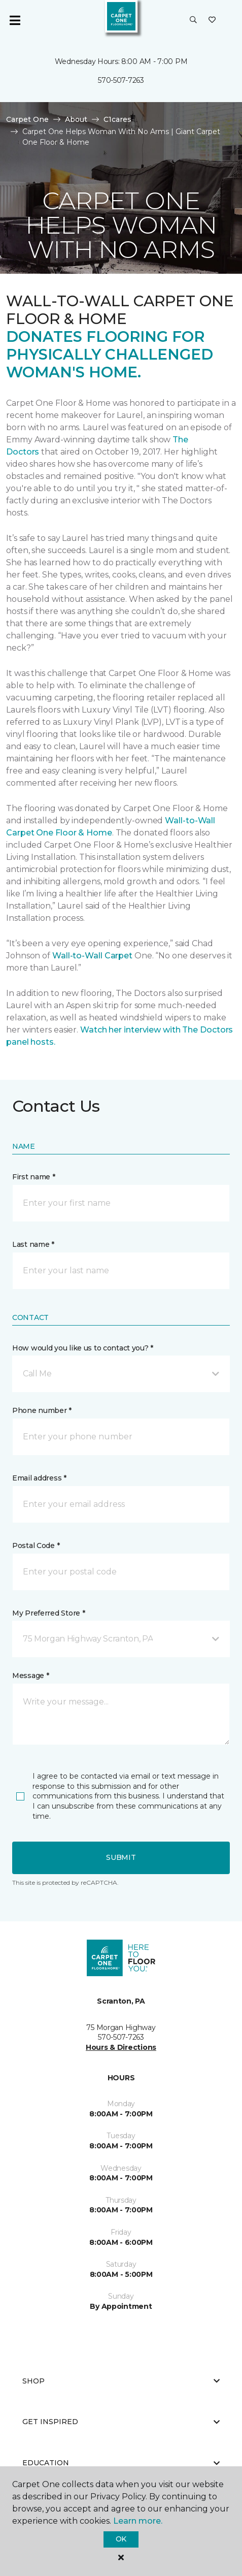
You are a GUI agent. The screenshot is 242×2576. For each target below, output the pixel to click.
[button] (193, 20)
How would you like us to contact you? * (82, 1347)
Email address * (39, 1478)
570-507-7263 (121, 80)
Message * (30, 1675)
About (76, 119)
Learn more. (137, 2521)
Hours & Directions (121, 2047)
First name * (33, 1176)
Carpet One (27, 119)
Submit (120, 1857)
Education (121, 2462)
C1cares (117, 119)
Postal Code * (35, 1545)
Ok (121, 2538)
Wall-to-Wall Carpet (92, 955)
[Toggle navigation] (14, 20)
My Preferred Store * (48, 1613)
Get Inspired (121, 2421)
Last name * (33, 1244)
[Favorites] (212, 20)
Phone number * (42, 1410)
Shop (121, 2381)
